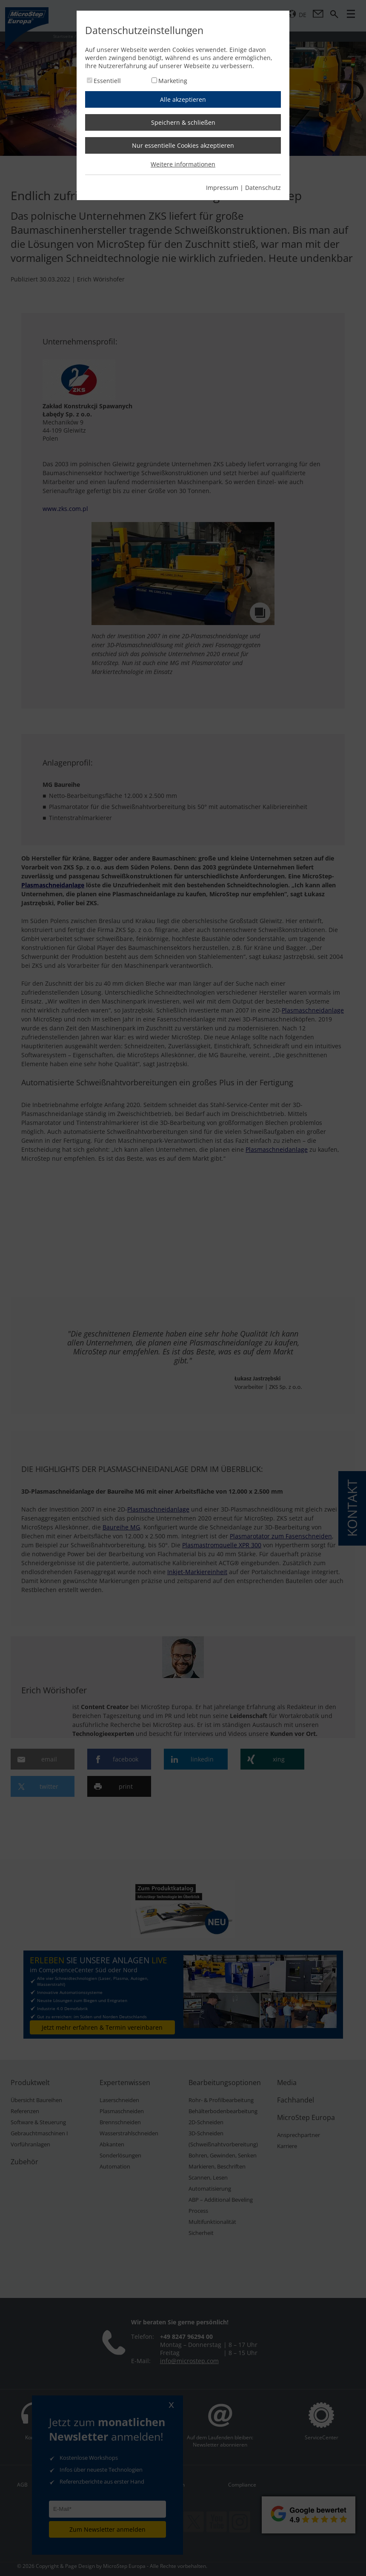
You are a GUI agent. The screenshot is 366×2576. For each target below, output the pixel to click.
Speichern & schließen (183, 122)
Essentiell (107, 81)
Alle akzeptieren (183, 99)
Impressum (222, 188)
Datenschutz (263, 188)
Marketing (172, 81)
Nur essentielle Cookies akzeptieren (183, 145)
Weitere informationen (183, 164)
